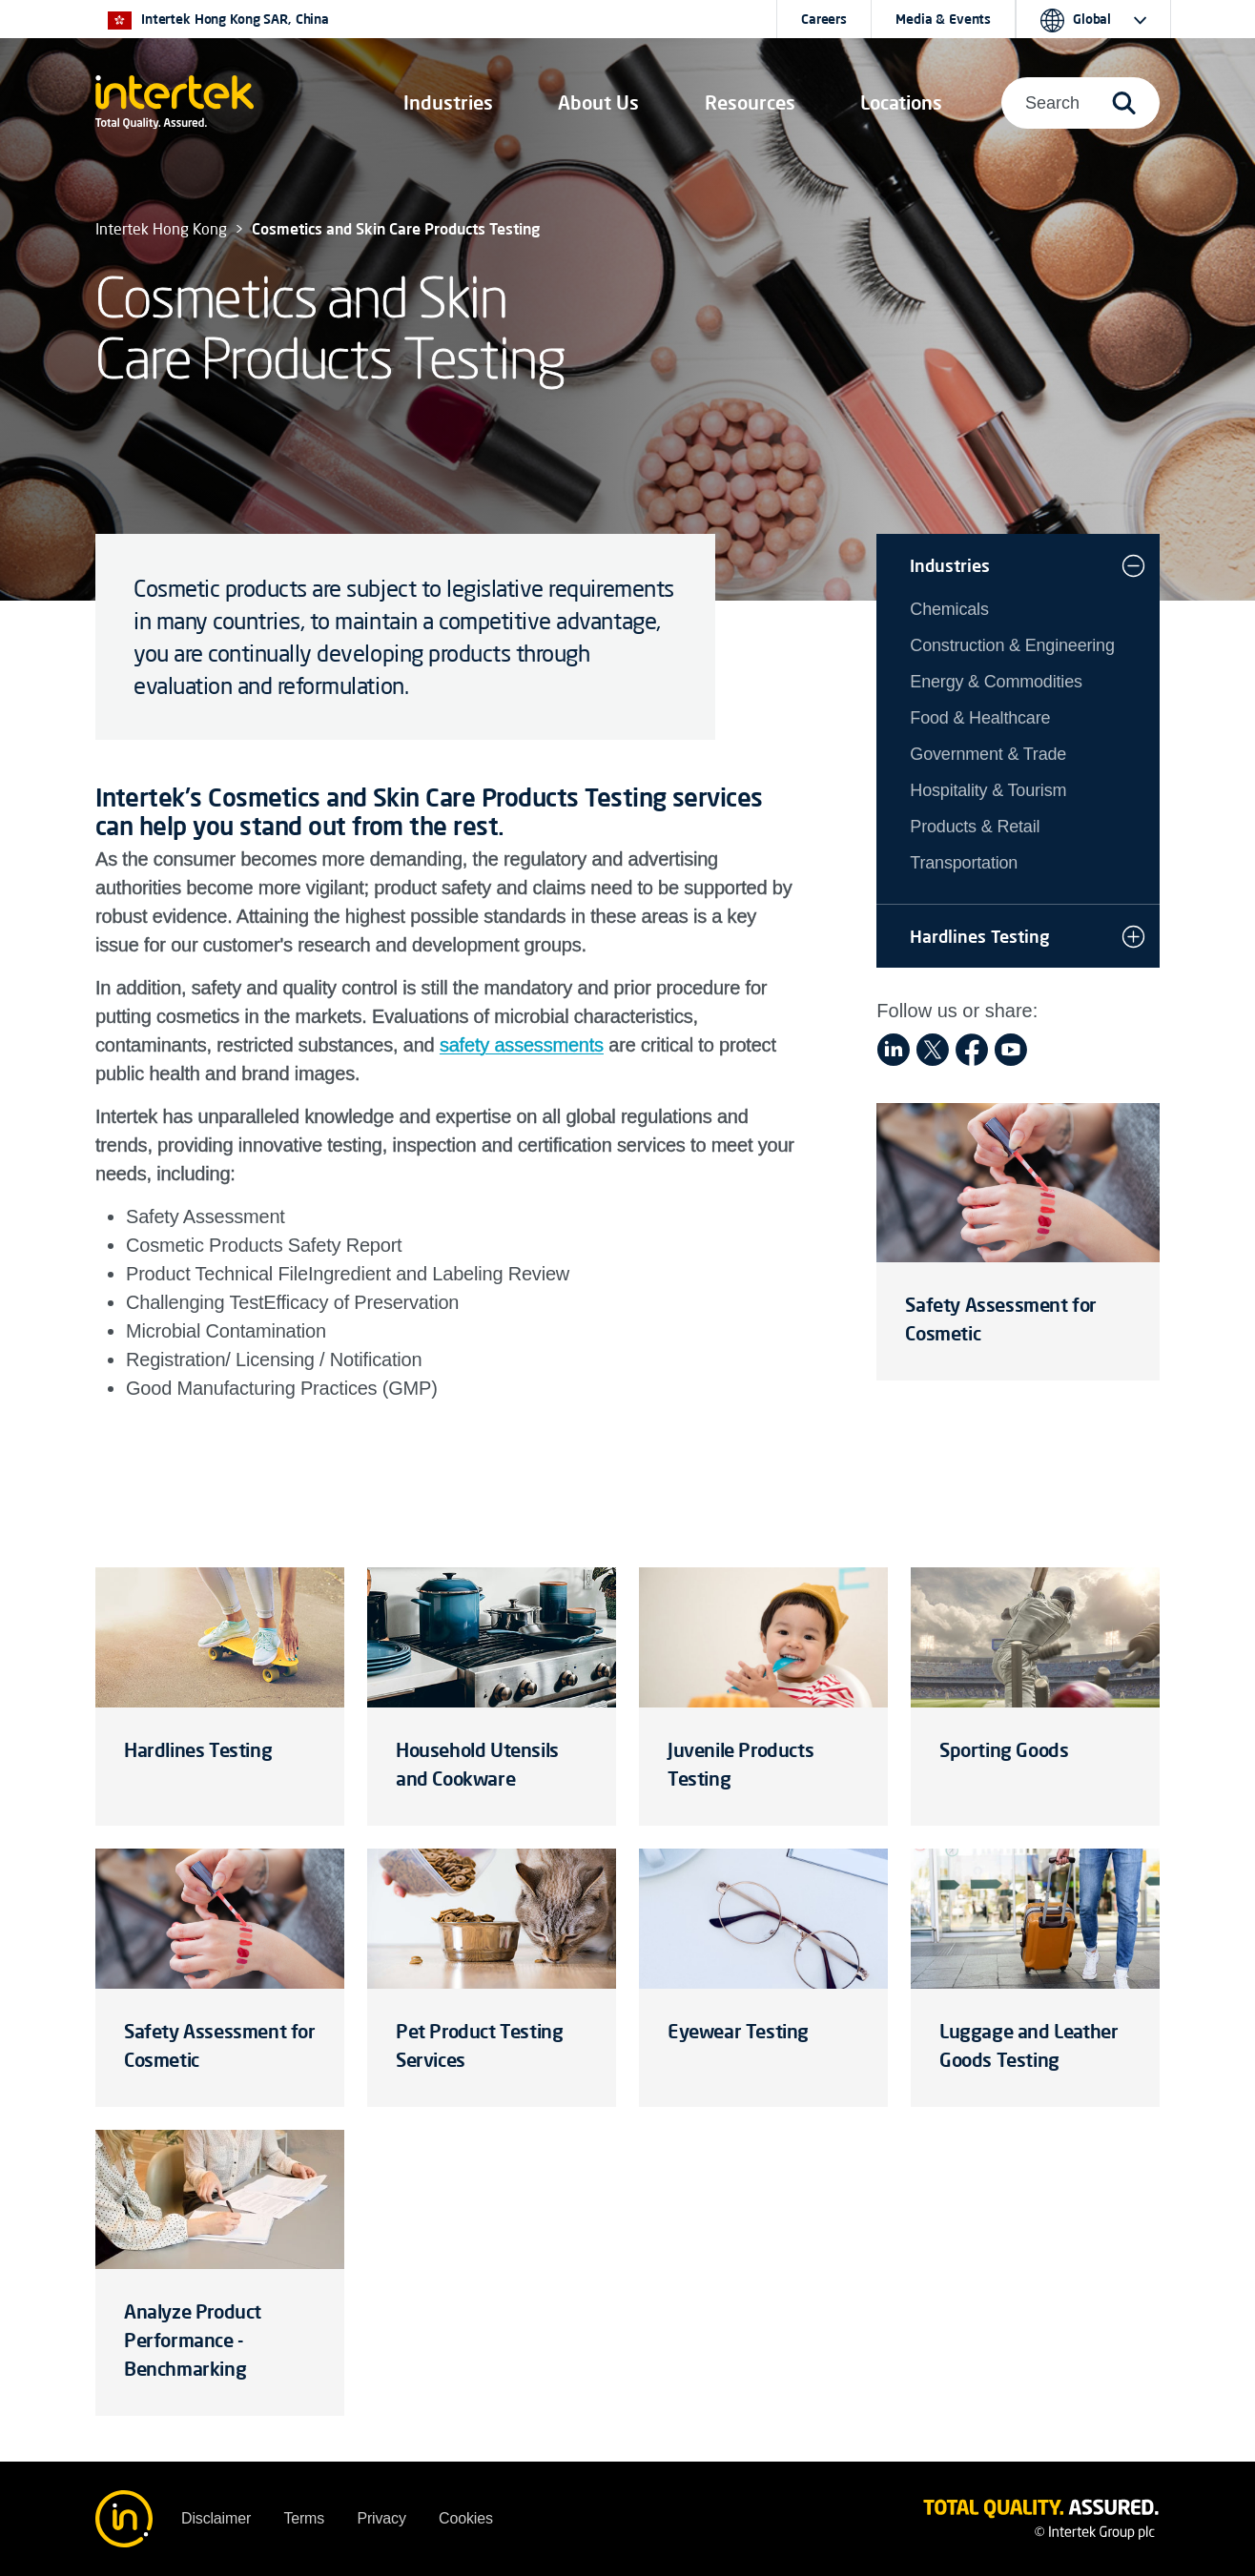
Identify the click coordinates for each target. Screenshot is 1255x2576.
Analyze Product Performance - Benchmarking (192, 2340)
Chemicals (949, 609)
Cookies (466, 2518)
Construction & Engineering (1012, 645)
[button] (448, 103)
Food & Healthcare (980, 717)
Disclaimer (216, 2518)
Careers (824, 19)
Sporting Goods (1003, 1750)
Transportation (964, 862)
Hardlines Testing (980, 936)
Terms (303, 2518)
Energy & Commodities (995, 681)
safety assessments (522, 1044)
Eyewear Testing (738, 2031)
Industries (950, 565)
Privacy (381, 2518)
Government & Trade (988, 754)
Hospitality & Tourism (988, 790)
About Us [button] (598, 102)
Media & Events (943, 19)
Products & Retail (974, 826)
